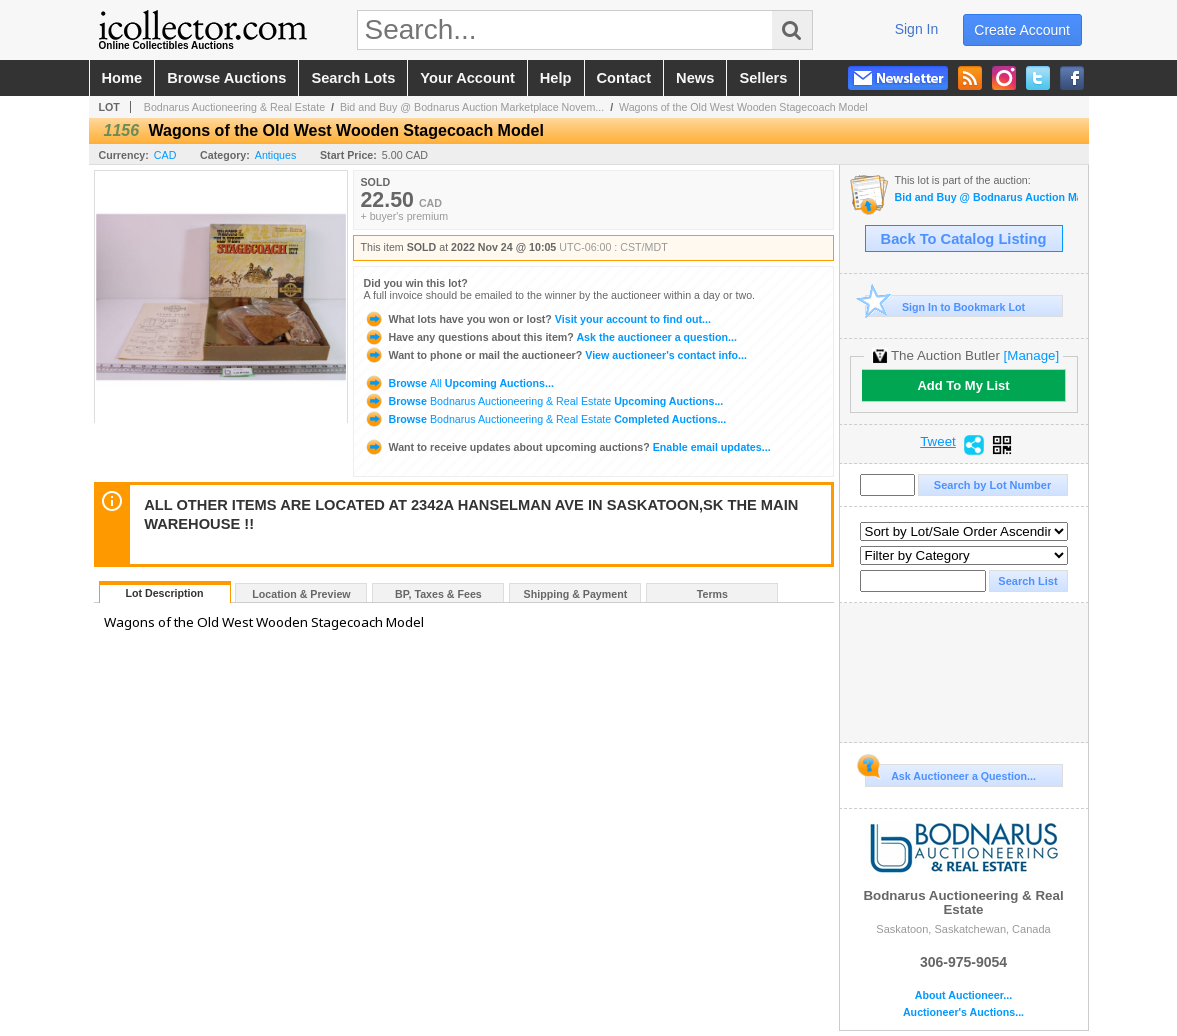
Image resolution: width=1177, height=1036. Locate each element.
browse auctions (226, 78)
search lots (353, 78)
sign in (917, 29)
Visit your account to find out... (537, 319)
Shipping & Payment (576, 594)
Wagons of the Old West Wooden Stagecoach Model (743, 107)
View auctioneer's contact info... (555, 355)
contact (624, 78)
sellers (763, 78)
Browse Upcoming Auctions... (459, 383)
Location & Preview (301, 594)
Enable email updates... (567, 447)
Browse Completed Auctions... (545, 419)
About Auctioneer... (963, 995)
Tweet (938, 442)
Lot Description (164, 593)
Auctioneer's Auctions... (963, 1012)
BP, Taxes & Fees (438, 594)
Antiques (275, 155)
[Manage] (1031, 355)
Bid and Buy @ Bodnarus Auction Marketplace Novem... (472, 107)
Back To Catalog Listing (964, 239)
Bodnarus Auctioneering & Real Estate (234, 107)
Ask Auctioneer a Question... (950, 773)
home (122, 78)
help (556, 78)
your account (467, 78)
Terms (712, 594)
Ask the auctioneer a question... (550, 337)
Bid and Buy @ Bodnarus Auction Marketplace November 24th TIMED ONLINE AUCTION (986, 197)
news (695, 78)
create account (1022, 30)
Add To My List (963, 385)
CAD (165, 155)
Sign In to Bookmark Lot (945, 306)
